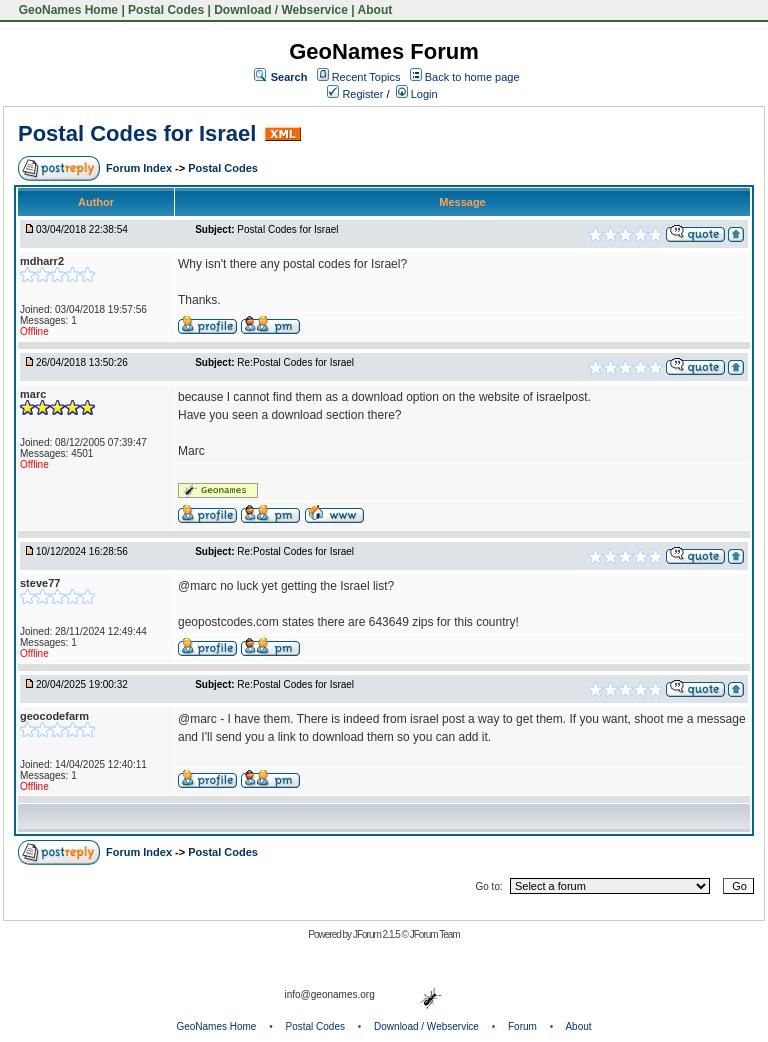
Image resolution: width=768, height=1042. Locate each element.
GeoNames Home (66, 10)
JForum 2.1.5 (377, 934)
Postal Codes (166, 10)
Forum (522, 1026)
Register (355, 94)
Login (417, 94)
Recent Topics (366, 77)
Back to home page (472, 77)
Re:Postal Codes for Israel (295, 362)
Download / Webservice (281, 10)
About (375, 10)
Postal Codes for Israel (137, 133)
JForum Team (435, 934)
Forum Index (140, 168)
